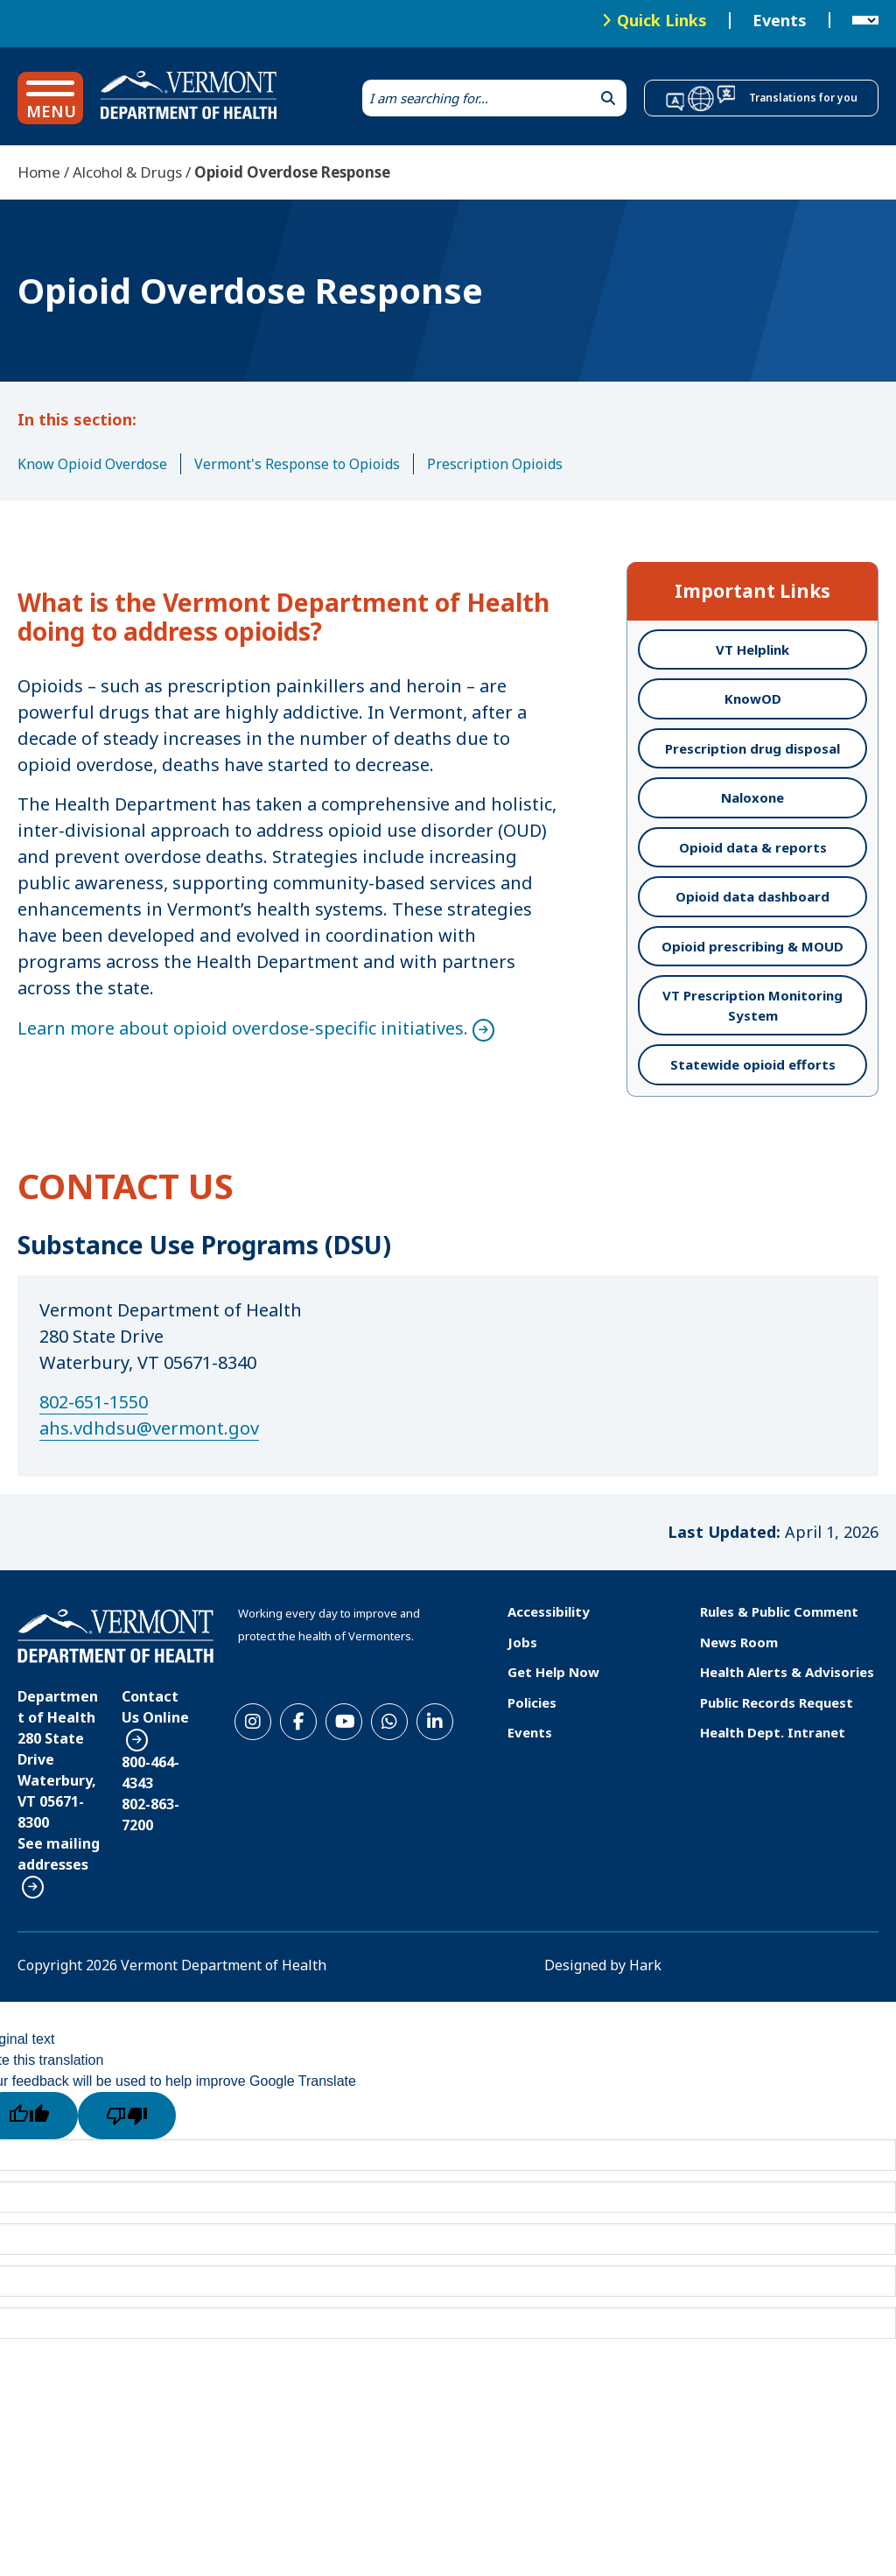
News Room (739, 1642)
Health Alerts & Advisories (787, 1672)
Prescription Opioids (495, 464)
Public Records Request (776, 1702)
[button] (50, 98)
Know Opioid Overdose (92, 464)
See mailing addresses (59, 1854)
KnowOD (752, 698)
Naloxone (752, 797)
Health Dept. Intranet (772, 1732)
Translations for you (803, 97)
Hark (645, 1965)
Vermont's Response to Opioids (297, 464)
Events (779, 21)
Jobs (522, 1642)
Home (39, 172)
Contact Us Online (155, 1707)
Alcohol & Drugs (127, 172)
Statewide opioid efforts (753, 1064)
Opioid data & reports (753, 847)
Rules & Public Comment (779, 1611)
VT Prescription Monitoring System (752, 1005)
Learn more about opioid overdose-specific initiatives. (243, 1028)
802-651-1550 (93, 1402)
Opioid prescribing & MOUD (753, 946)
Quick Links (662, 20)
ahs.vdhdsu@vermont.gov (149, 1428)
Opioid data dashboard (753, 896)
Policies (532, 1702)
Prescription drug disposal (752, 748)
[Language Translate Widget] (865, 21)
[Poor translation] (127, 2115)
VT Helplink (752, 649)
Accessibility (549, 1611)
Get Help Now (553, 1672)
